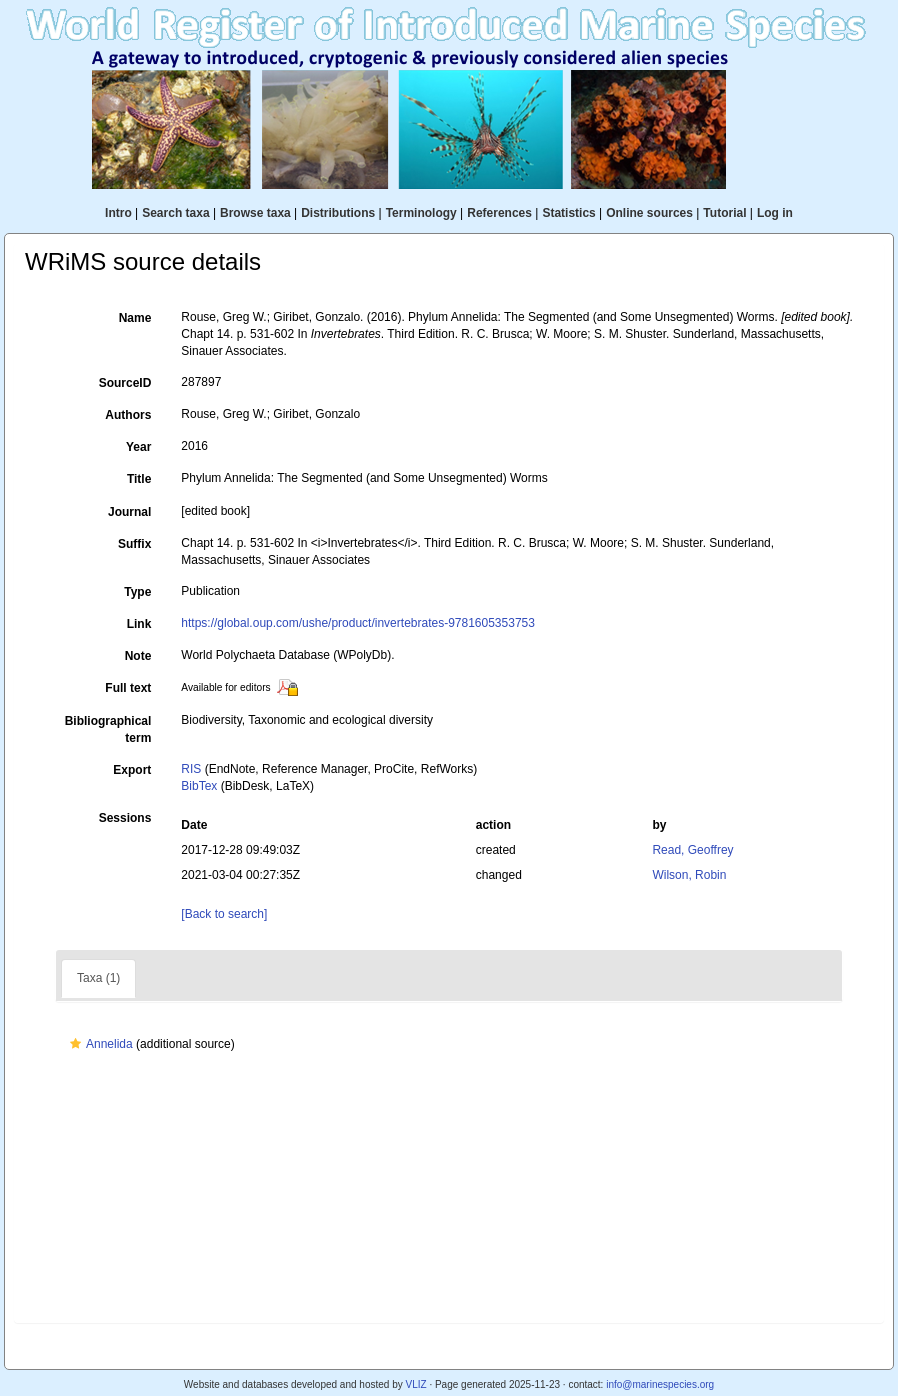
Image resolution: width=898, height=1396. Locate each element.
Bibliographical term (108, 729)
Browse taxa (255, 213)
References (499, 213)
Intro (118, 213)
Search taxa (175, 213)
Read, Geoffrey (692, 850)
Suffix (134, 544)
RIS (191, 769)
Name (135, 318)
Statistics (568, 213)
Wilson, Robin (689, 875)
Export (132, 770)
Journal (129, 512)
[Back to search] (224, 914)
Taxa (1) (98, 978)
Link (139, 624)
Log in (775, 213)
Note (138, 656)
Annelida (99, 1044)
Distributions (338, 213)
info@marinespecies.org (660, 1384)
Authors (128, 415)
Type (137, 592)
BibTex (199, 786)
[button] (75, 1044)
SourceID (125, 383)
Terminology (421, 213)
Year (138, 447)
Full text (128, 688)
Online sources (649, 213)
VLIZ (415, 1384)
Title (139, 479)
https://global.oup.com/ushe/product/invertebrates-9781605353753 (358, 623)
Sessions (125, 818)
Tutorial (724, 213)
